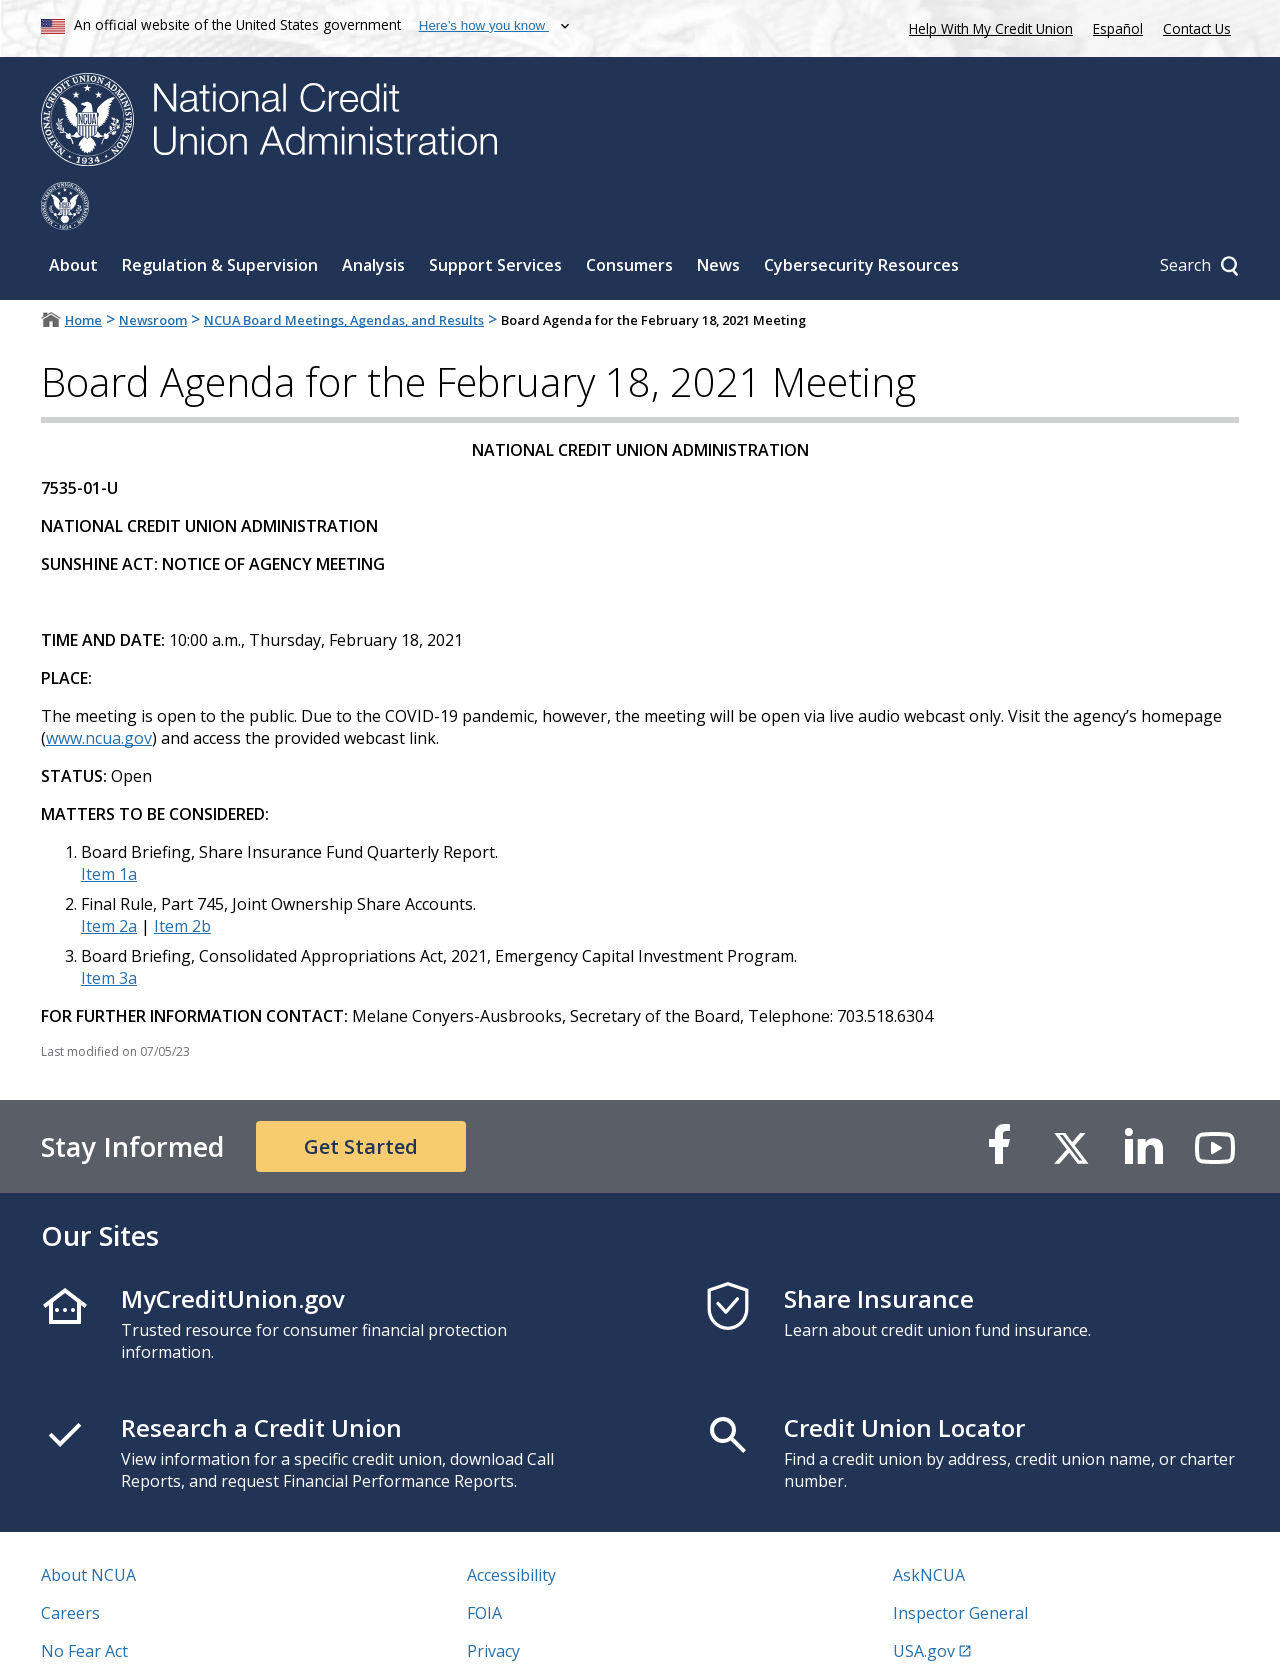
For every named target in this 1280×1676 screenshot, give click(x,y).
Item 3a (109, 930)
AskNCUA (929, 1527)
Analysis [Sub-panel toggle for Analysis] (373, 217)
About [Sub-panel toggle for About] (73, 217)
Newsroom (153, 272)
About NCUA (88, 1527)
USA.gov (924, 1603)
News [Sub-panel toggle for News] (718, 217)
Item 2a (109, 878)
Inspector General (960, 1565)
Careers (70, 1565)
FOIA (484, 1565)
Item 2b (182, 878)
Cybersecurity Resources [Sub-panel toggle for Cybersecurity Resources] (861, 217)
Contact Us (1197, 28)
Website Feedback (534, 1641)
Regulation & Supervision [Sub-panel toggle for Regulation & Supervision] (220, 217)
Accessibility (511, 1527)
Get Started (361, 1098)
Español (1118, 28)
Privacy (493, 1603)
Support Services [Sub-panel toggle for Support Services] (495, 217)
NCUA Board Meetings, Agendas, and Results (344, 272)
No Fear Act (84, 1603)
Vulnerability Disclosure (130, 1641)
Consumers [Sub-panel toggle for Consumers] (629, 217)
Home (83, 272)
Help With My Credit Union (987, 26)
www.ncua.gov (99, 690)
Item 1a (109, 826)
